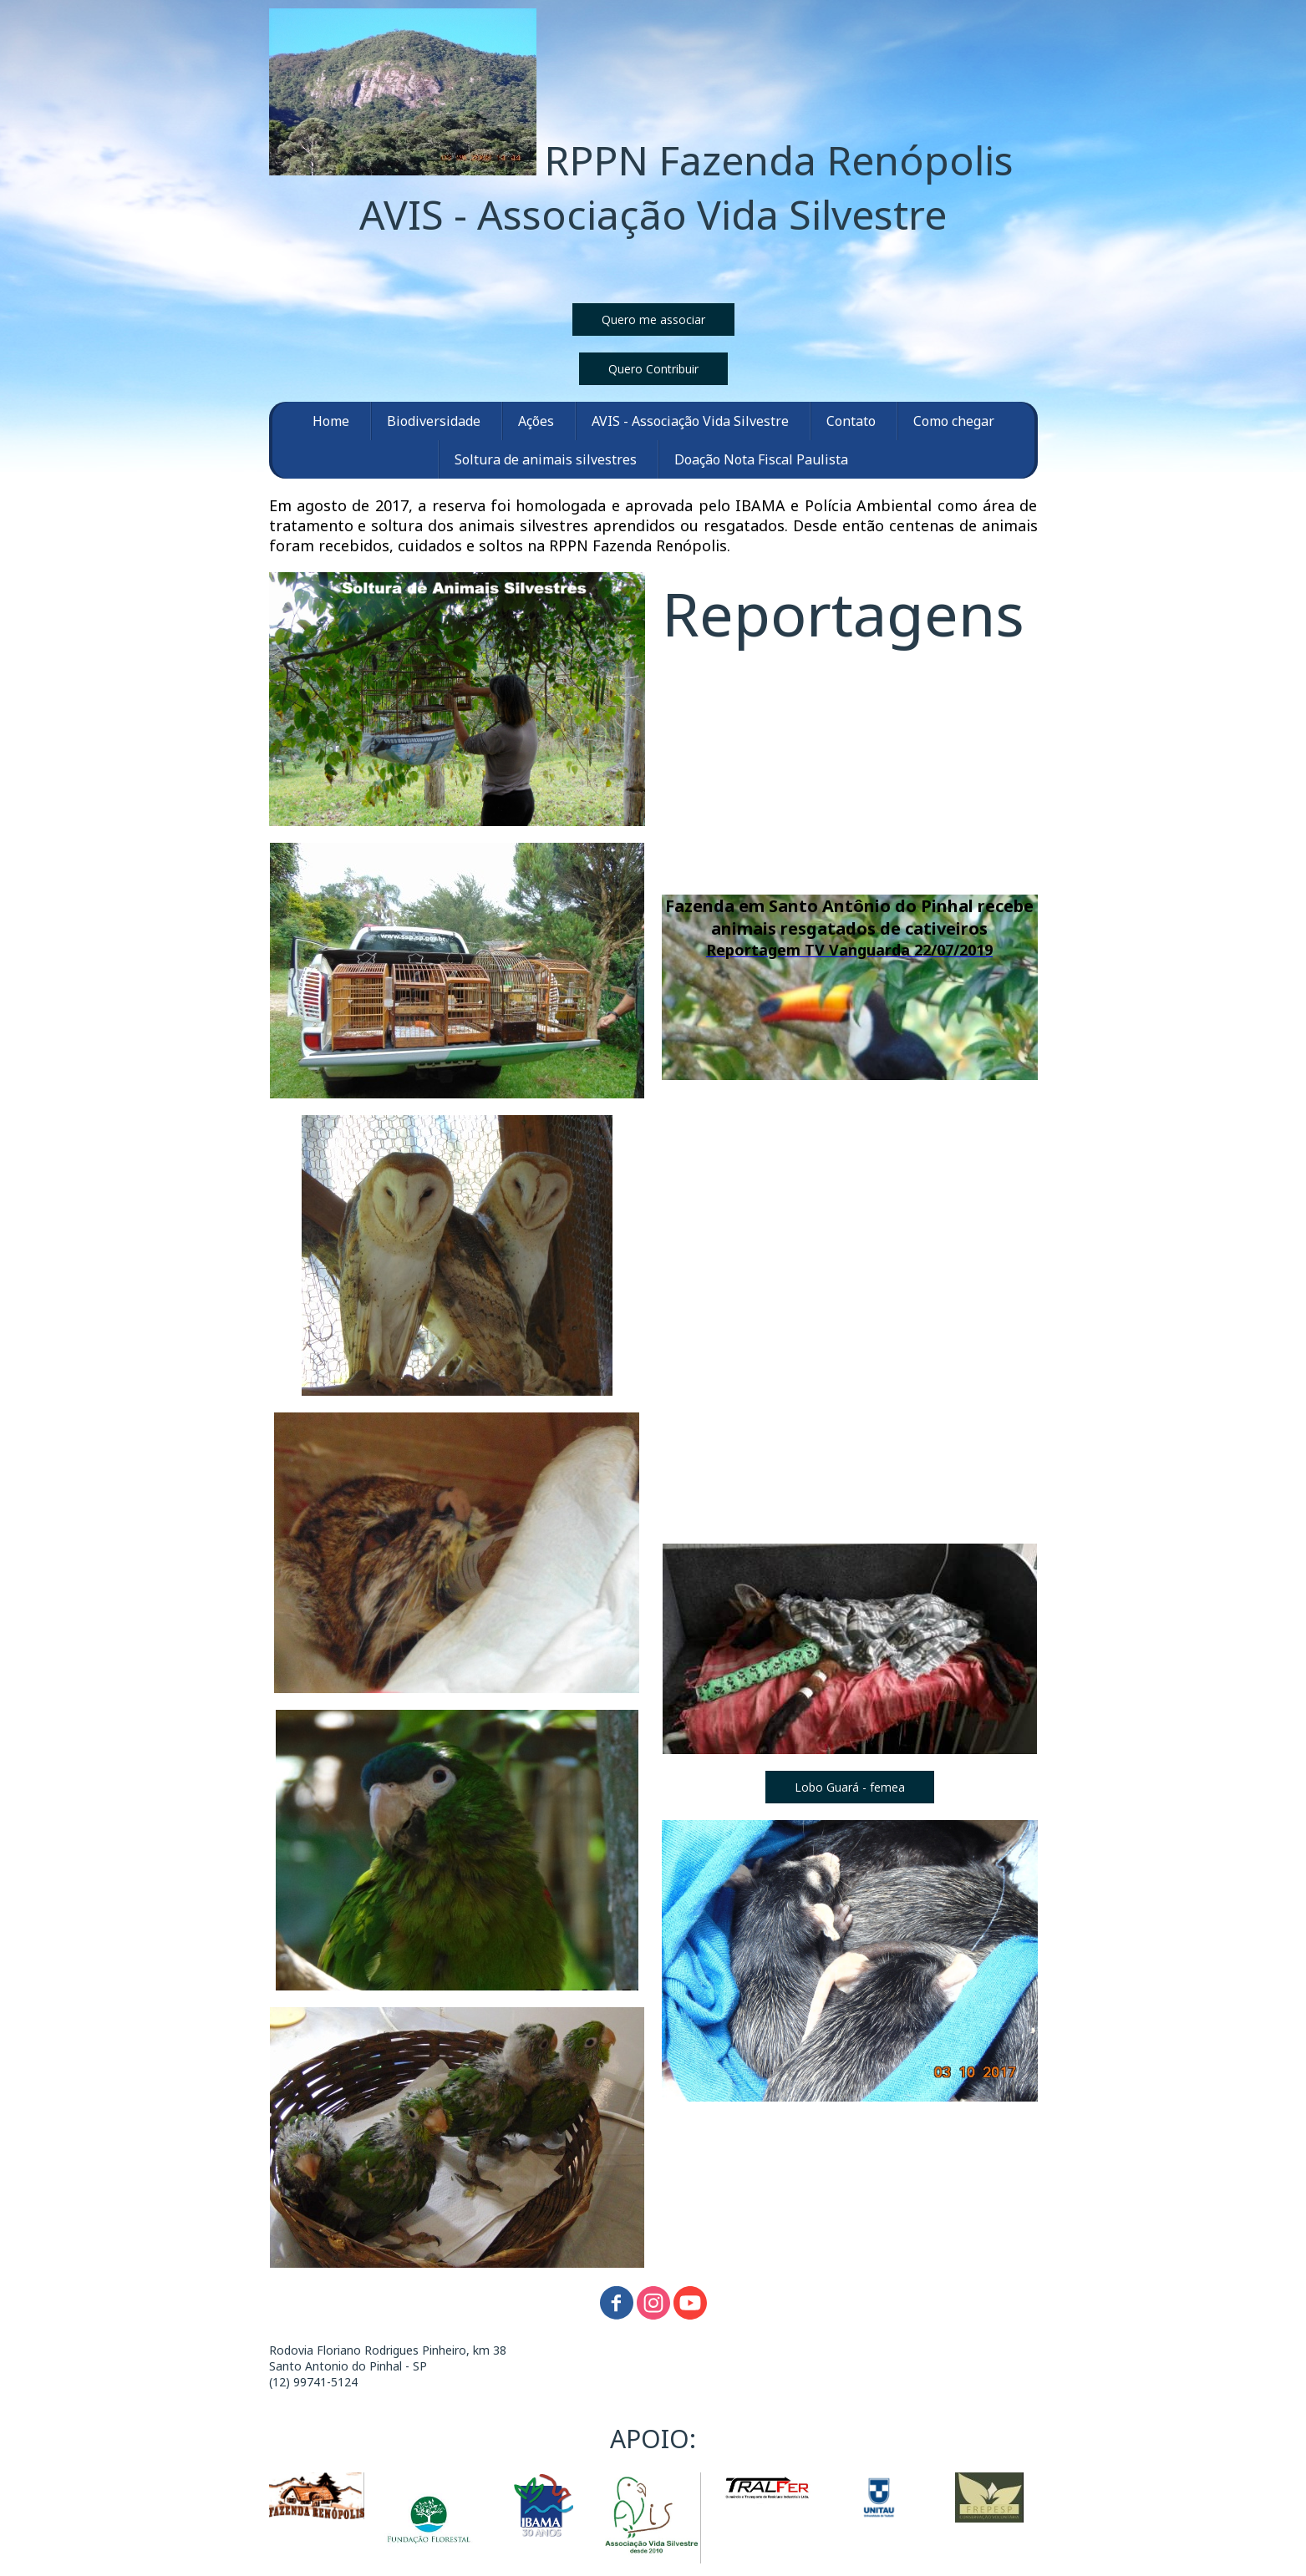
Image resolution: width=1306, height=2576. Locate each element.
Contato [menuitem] (851, 421)
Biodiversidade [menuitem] (433, 421)
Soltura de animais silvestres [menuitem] (546, 459)
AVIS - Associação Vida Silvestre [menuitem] (690, 421)
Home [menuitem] (331, 421)
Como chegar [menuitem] (953, 421)
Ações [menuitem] (536, 421)
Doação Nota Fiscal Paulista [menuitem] (761, 459)
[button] (653, 319)
